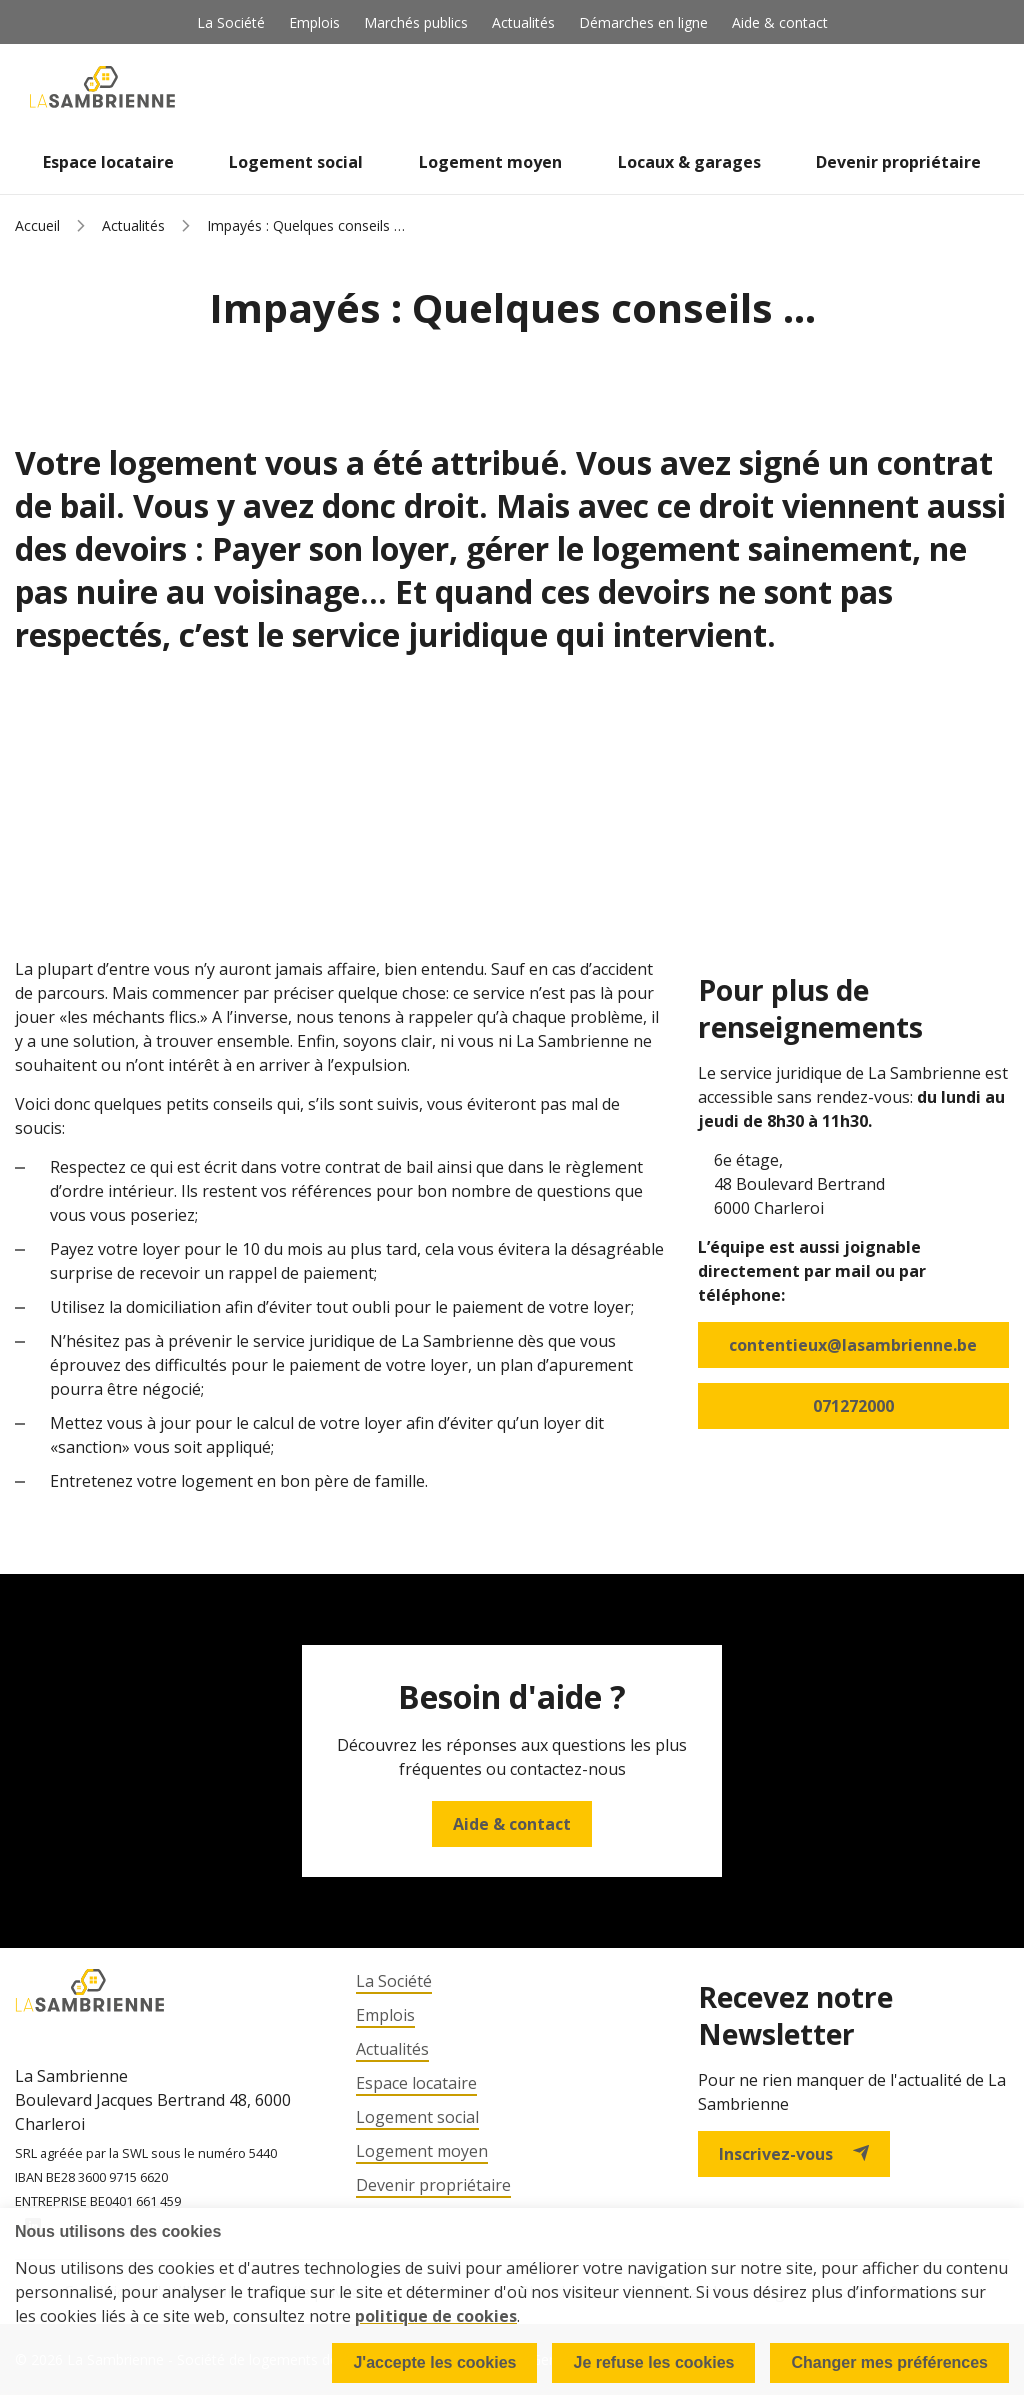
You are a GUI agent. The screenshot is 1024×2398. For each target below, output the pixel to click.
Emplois (314, 22)
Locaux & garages (689, 162)
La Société (231, 22)
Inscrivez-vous (794, 2154)
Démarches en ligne (643, 22)
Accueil (37, 225)
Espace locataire (108, 162)
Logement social (296, 162)
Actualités (523, 22)
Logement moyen (490, 162)
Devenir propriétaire (898, 162)
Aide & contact (780, 22)
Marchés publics (416, 22)
